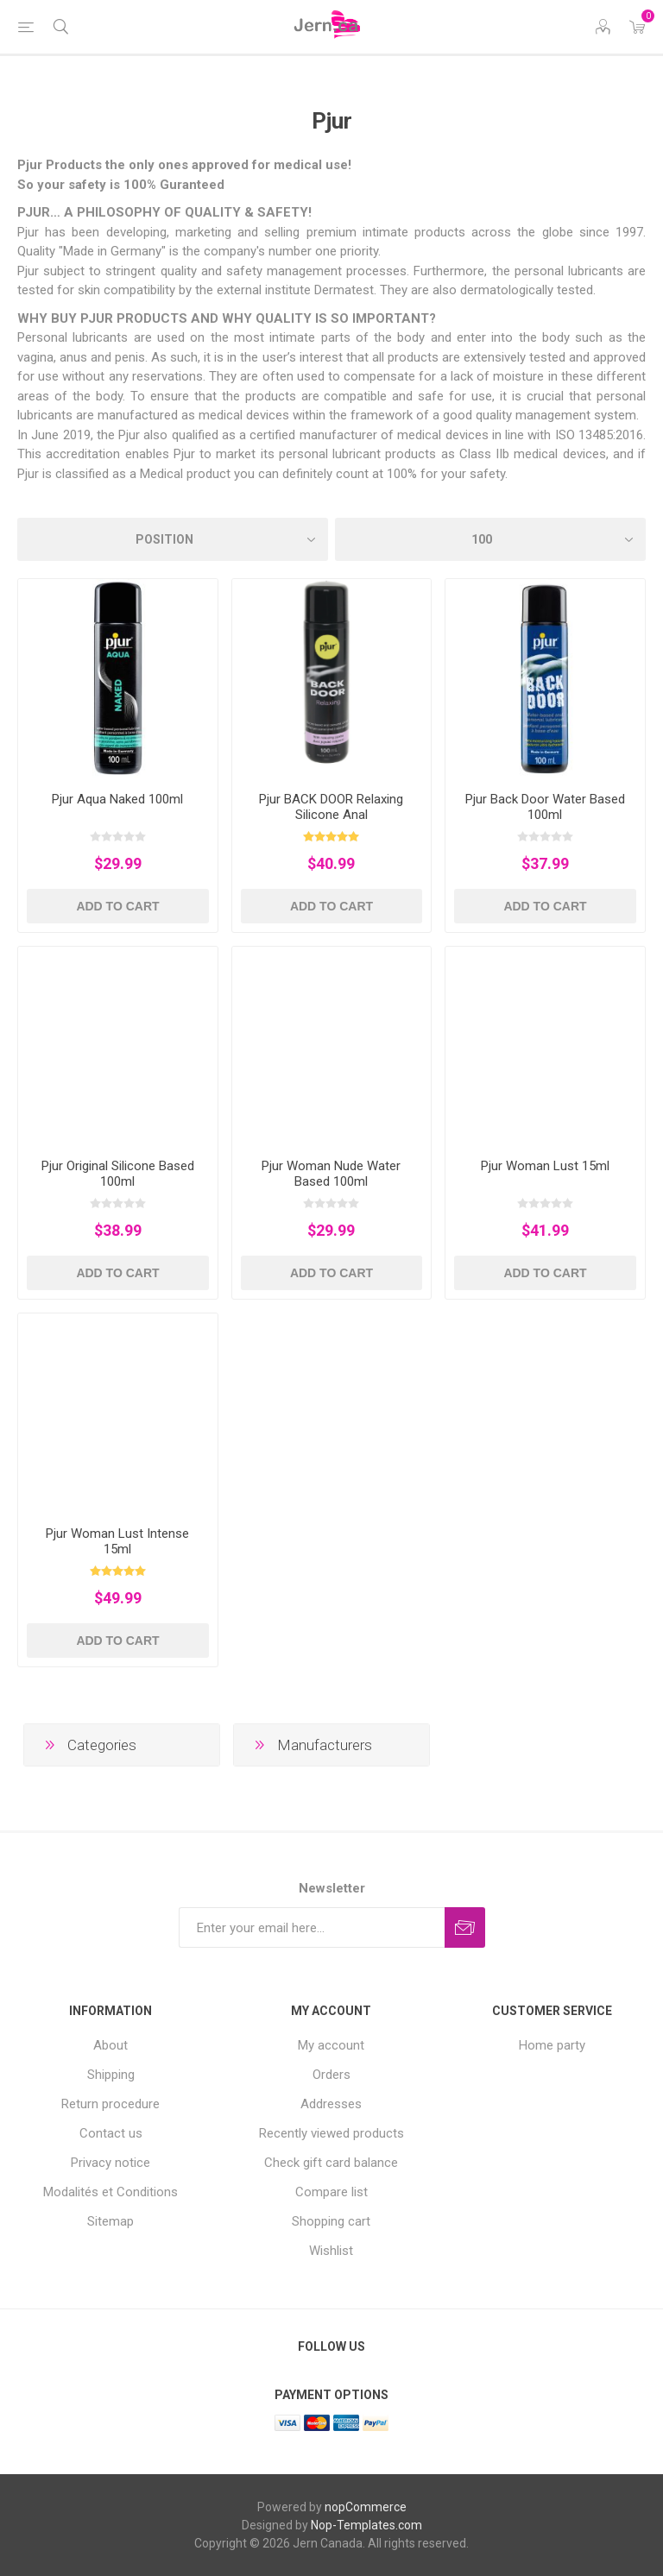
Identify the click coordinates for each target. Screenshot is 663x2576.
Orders (331, 2074)
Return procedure (110, 2104)
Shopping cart (331, 2221)
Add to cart (117, 906)
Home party (552, 2045)
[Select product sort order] (172, 539)
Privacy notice (110, 2162)
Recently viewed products (331, 2133)
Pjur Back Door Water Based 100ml (545, 806)
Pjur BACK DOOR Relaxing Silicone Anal (331, 806)
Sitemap (110, 2221)
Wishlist (331, 2250)
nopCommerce (366, 2507)
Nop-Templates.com (366, 2525)
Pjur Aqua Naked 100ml (117, 799)
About (110, 2045)
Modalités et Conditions (110, 2192)
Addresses (331, 2104)
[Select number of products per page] (490, 539)
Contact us (110, 2133)
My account (331, 2045)
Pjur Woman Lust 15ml (545, 1166)
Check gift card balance (331, 2162)
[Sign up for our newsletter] (312, 1927)
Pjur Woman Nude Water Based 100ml (331, 1173)
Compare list (331, 2192)
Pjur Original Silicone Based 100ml (117, 1173)
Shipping (111, 2074)
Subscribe (465, 1927)
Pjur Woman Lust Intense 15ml (117, 1541)
